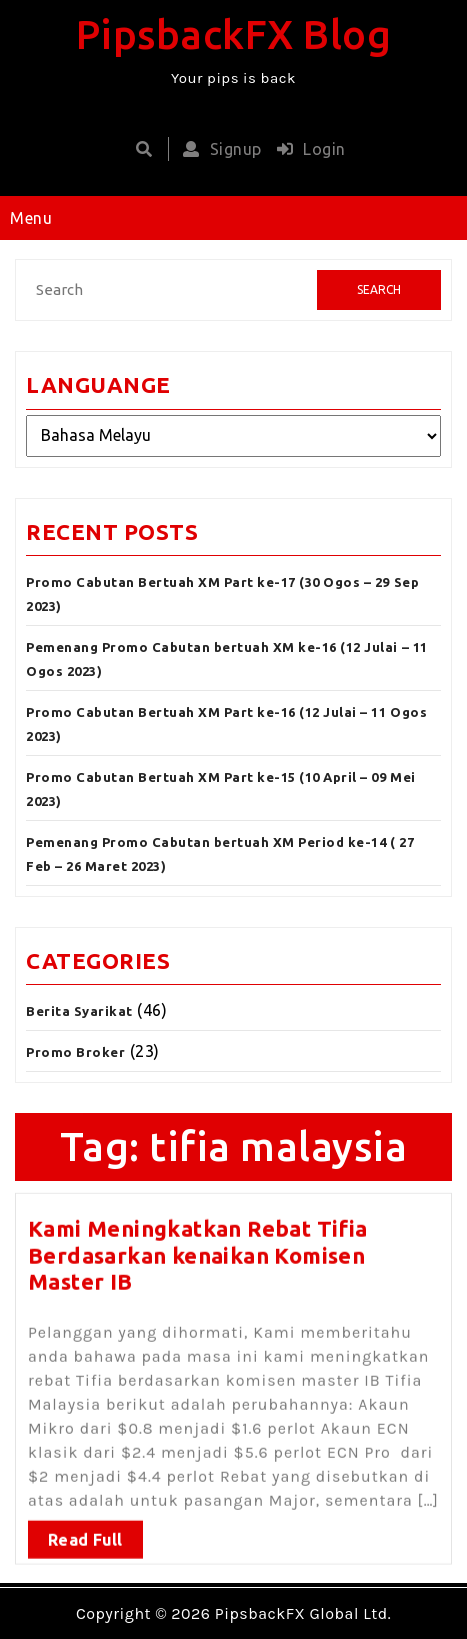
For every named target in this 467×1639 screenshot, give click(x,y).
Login (306, 149)
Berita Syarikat (79, 1011)
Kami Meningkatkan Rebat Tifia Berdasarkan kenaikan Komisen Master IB (198, 1249)
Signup (217, 149)
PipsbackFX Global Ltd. (303, 1613)
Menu (31, 218)
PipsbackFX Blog (234, 34)
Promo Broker (75, 1052)
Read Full (85, 1533)
